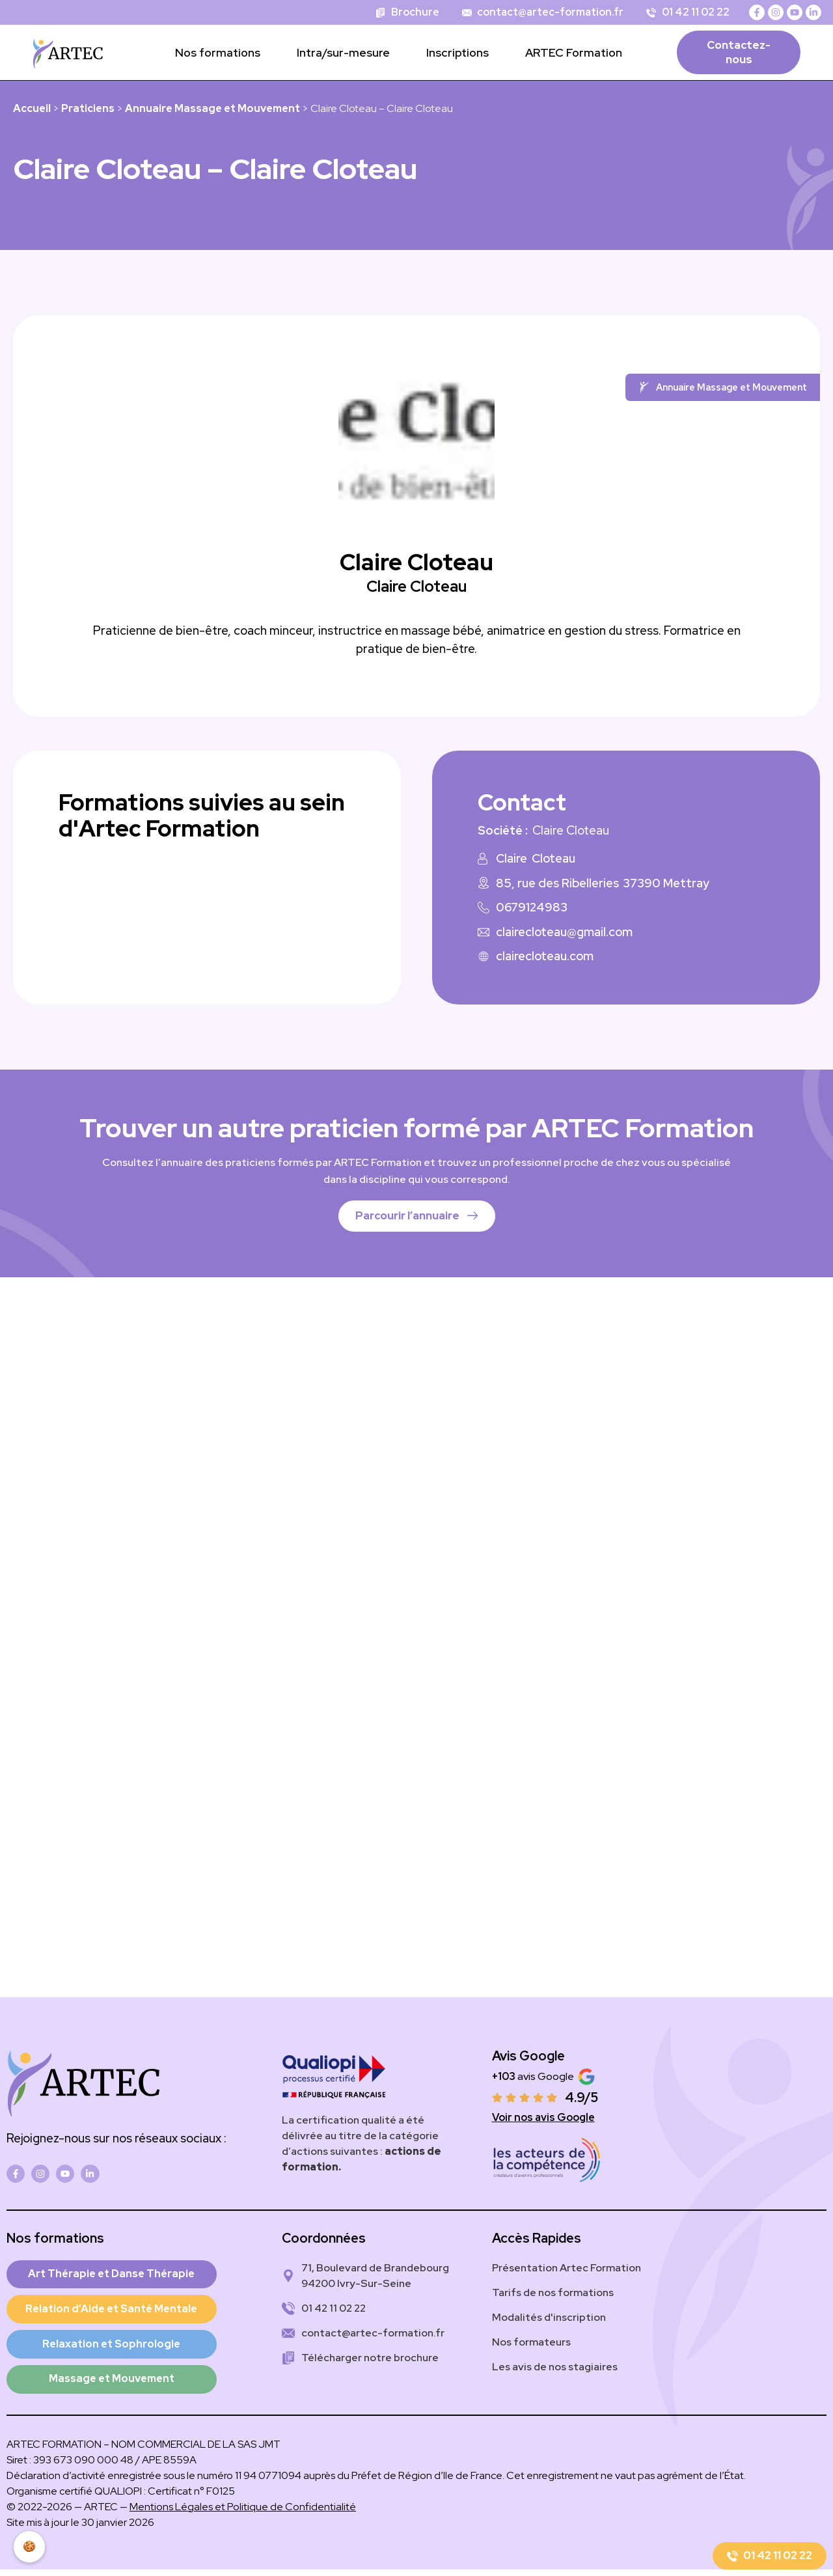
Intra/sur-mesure (343, 52)
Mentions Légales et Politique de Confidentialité (243, 2513)
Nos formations (217, 52)
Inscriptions (457, 52)
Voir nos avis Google (543, 2117)
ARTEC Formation (573, 52)
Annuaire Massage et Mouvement (212, 108)
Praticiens (88, 108)
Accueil (32, 108)
